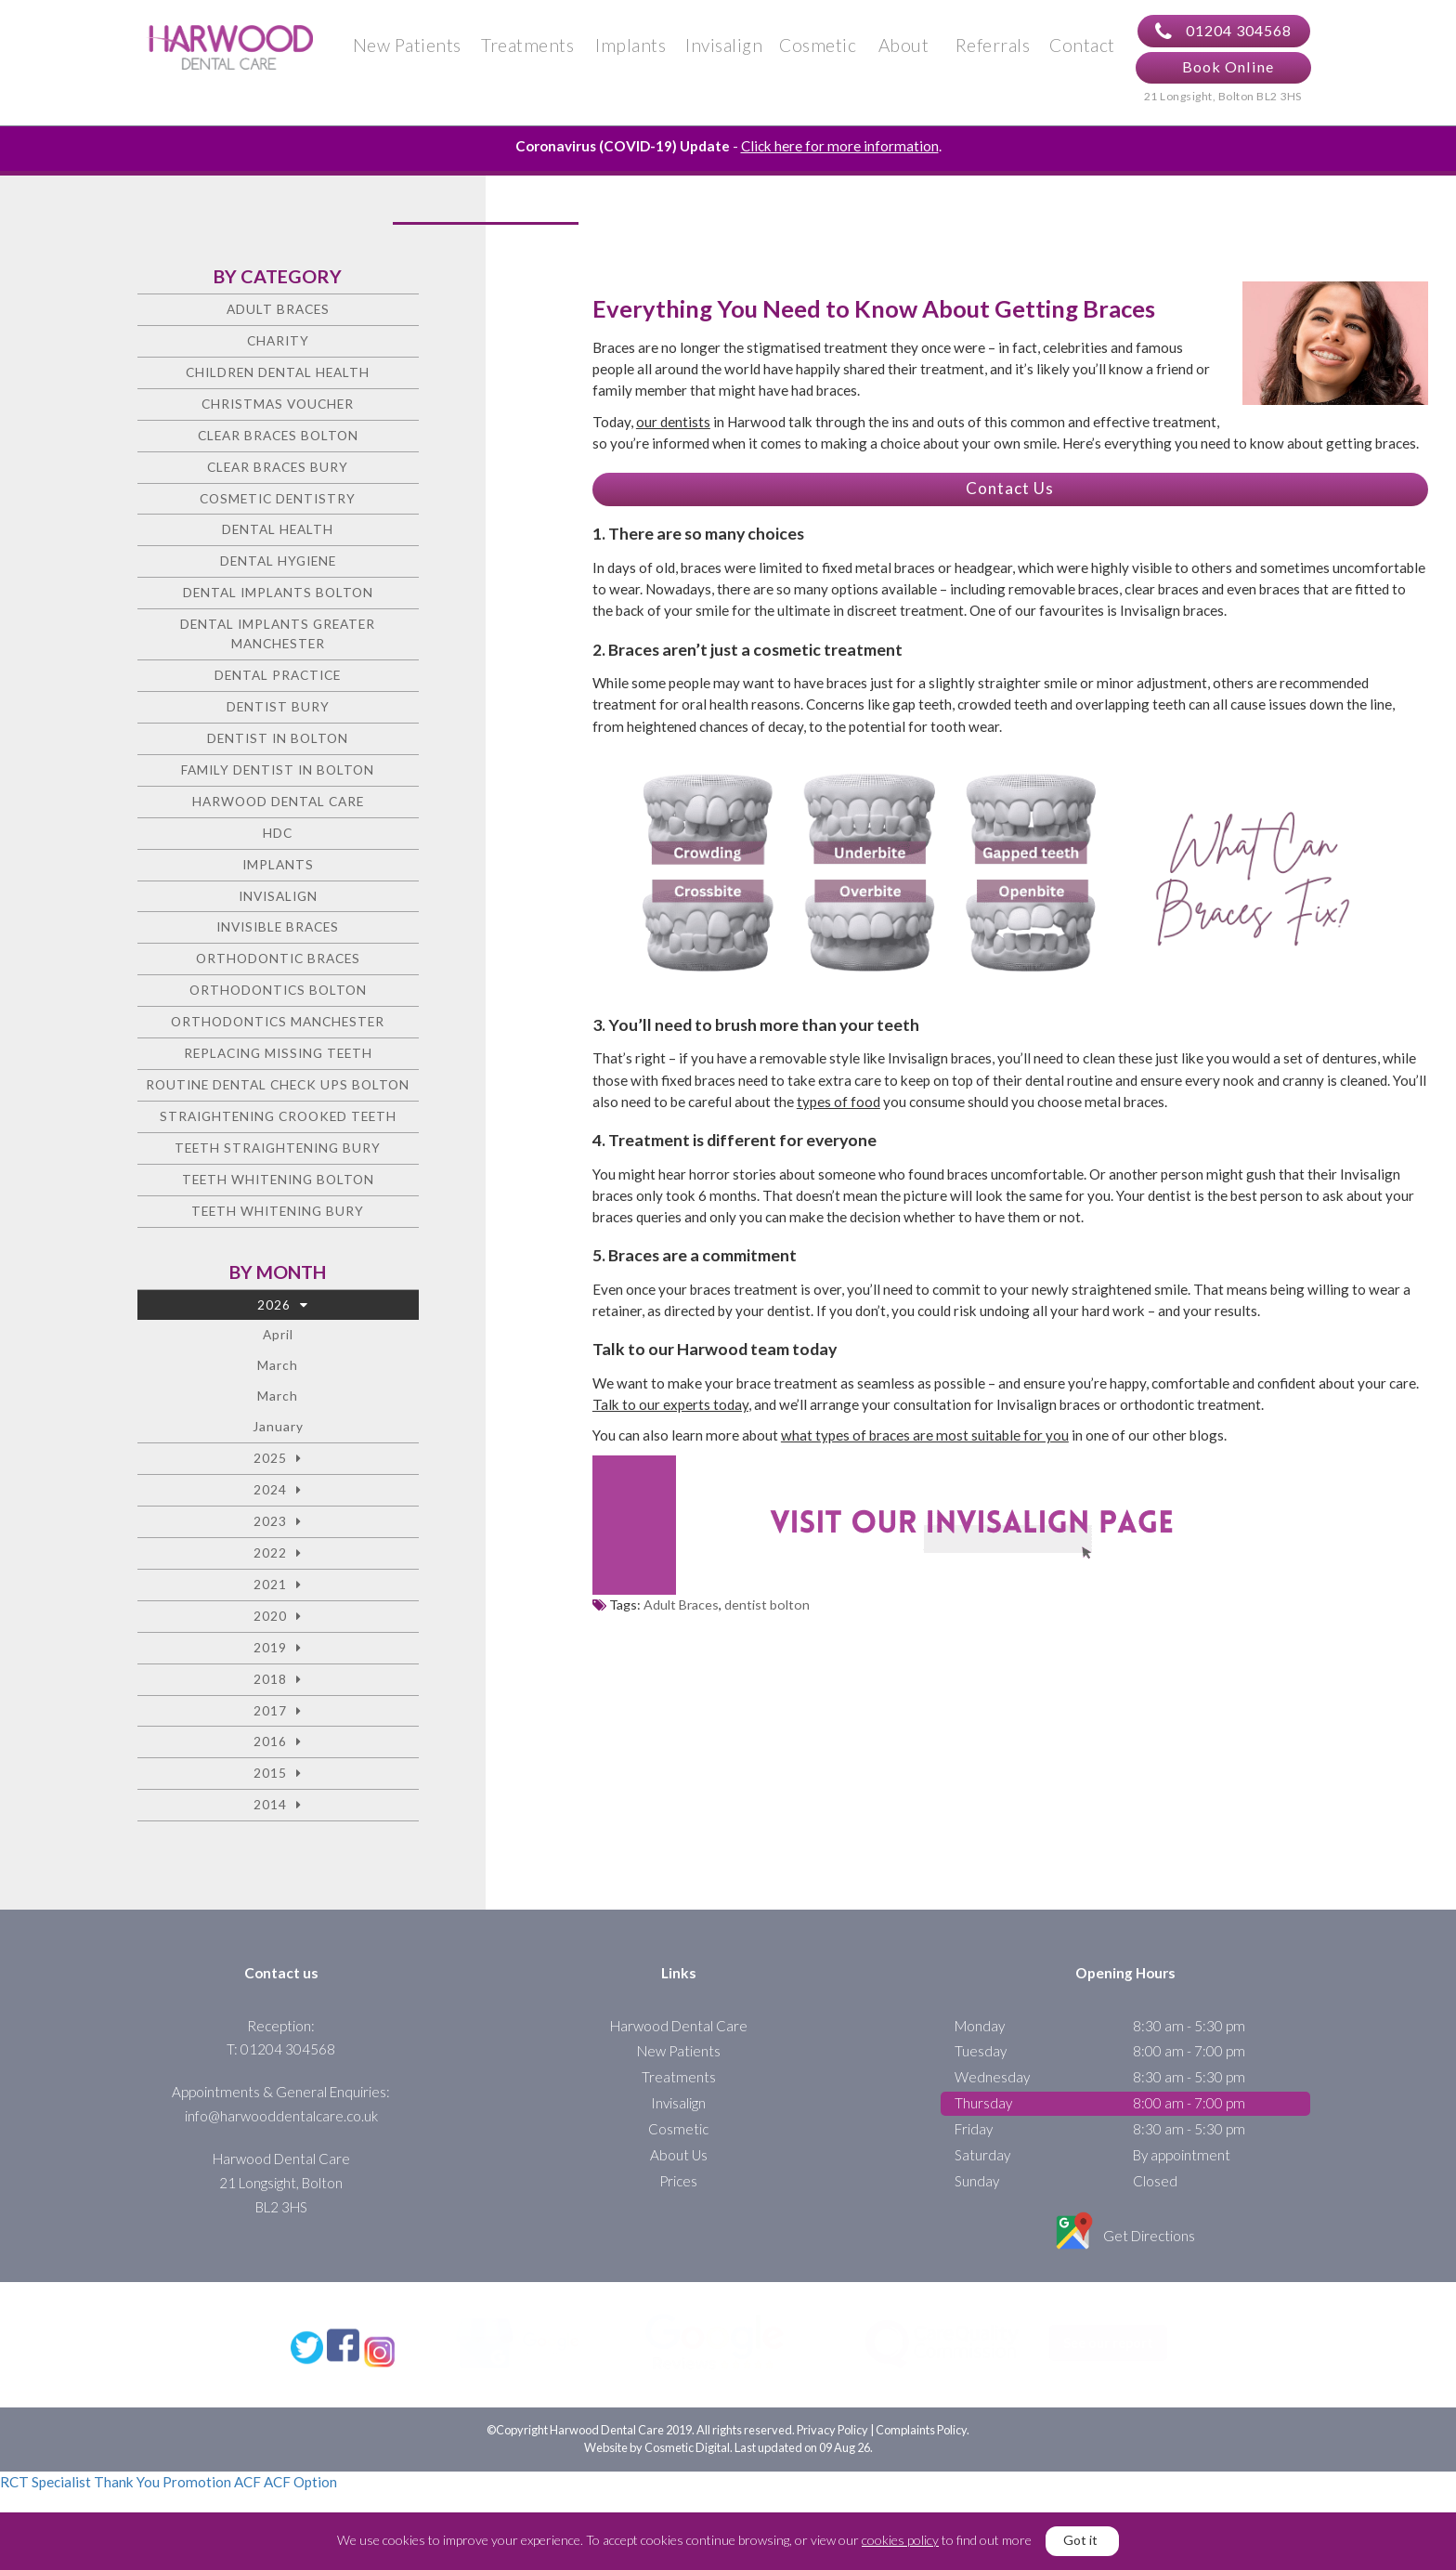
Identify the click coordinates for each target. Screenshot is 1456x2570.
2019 (270, 1654)
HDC (277, 839)
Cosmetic (817, 48)
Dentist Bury (278, 713)
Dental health (277, 536)
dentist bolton (767, 1612)
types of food (838, 1108)
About (904, 48)
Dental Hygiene (278, 568)
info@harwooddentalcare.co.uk (281, 2122)
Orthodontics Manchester (277, 1029)
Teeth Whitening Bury (277, 1217)
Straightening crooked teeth (278, 1122)
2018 (270, 1685)
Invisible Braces (277, 934)
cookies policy (900, 2540)
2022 (270, 1559)
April (278, 1342)
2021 (270, 1590)
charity (278, 347)
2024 (270, 1496)
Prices (678, 2187)
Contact (1082, 48)
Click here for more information (840, 152)
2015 (270, 1780)
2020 (270, 1622)
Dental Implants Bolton (278, 599)
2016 (270, 1748)
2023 (270, 1527)
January (278, 1434)
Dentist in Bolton (277, 744)
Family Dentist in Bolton (277, 776)
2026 (274, 1311)
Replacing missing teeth (278, 1059)
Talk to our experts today (670, 1410)
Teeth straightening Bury (278, 1154)
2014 (270, 1812)
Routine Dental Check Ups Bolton (278, 1091)
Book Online (1228, 69)
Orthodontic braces (278, 965)
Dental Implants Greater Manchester (277, 641)
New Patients (407, 48)
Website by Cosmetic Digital (657, 2486)
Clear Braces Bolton (278, 442)
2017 (270, 1717)
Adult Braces (681, 1612)
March (277, 1372)
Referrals (993, 48)
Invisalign (723, 48)
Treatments (527, 48)
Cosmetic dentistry (278, 505)
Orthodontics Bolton (278, 997)
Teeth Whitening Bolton (278, 1186)
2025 (270, 1464)
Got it (1080, 2540)
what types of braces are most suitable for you (925, 1442)
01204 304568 (1223, 34)
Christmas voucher (278, 410)
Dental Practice (277, 681)
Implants (630, 48)
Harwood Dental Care (278, 807)
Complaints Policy (921, 2468)
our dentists (673, 428)
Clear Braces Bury (277, 473)
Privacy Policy (832, 2468)
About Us (679, 2161)
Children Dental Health (278, 378)
